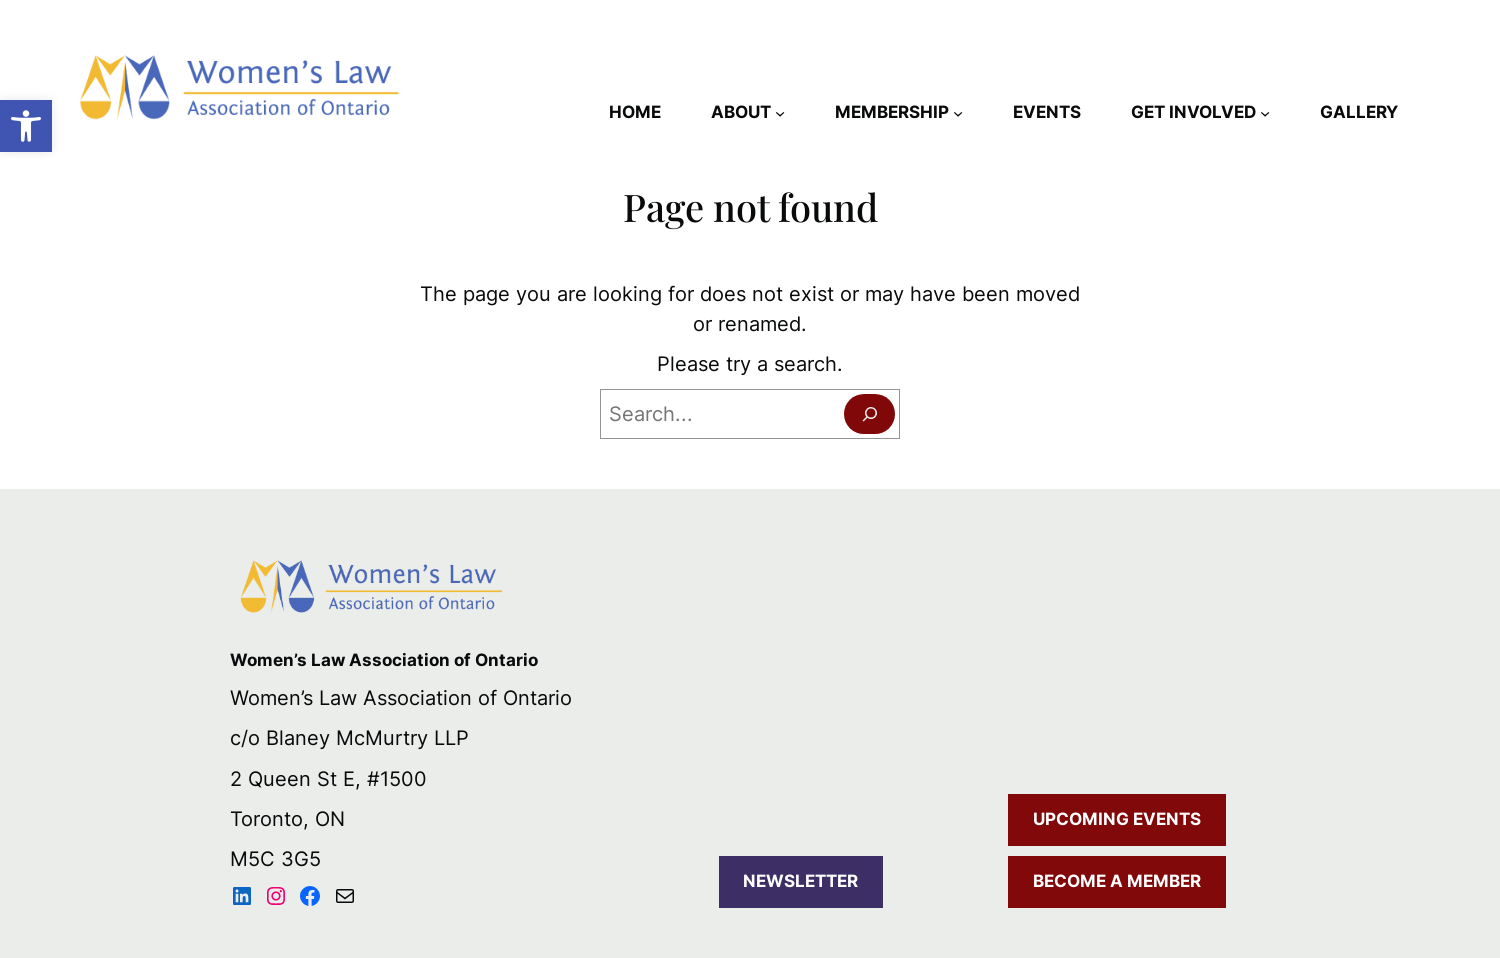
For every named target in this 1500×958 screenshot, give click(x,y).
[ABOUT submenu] (780, 113)
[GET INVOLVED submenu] (1265, 113)
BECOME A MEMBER (1117, 881)
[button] (26, 126)
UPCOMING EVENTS (1117, 819)
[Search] (869, 413)
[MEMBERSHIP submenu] (958, 113)
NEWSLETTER (800, 881)
